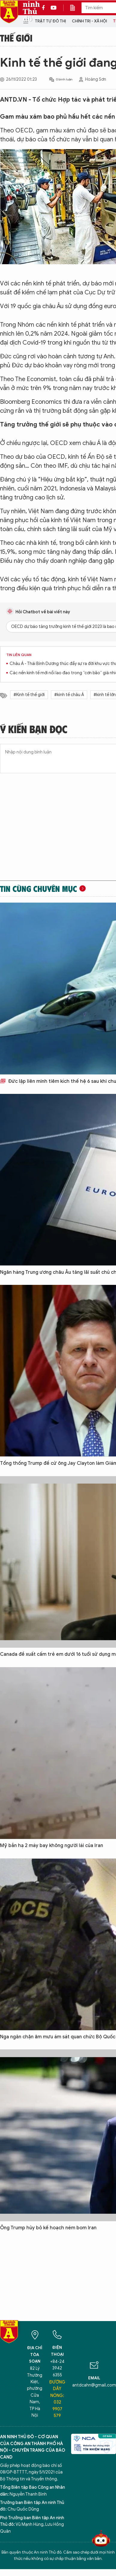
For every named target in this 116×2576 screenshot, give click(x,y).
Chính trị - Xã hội (89, 21)
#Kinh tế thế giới (29, 694)
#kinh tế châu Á (69, 694)
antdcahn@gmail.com (94, 2385)
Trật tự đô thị (50, 21)
